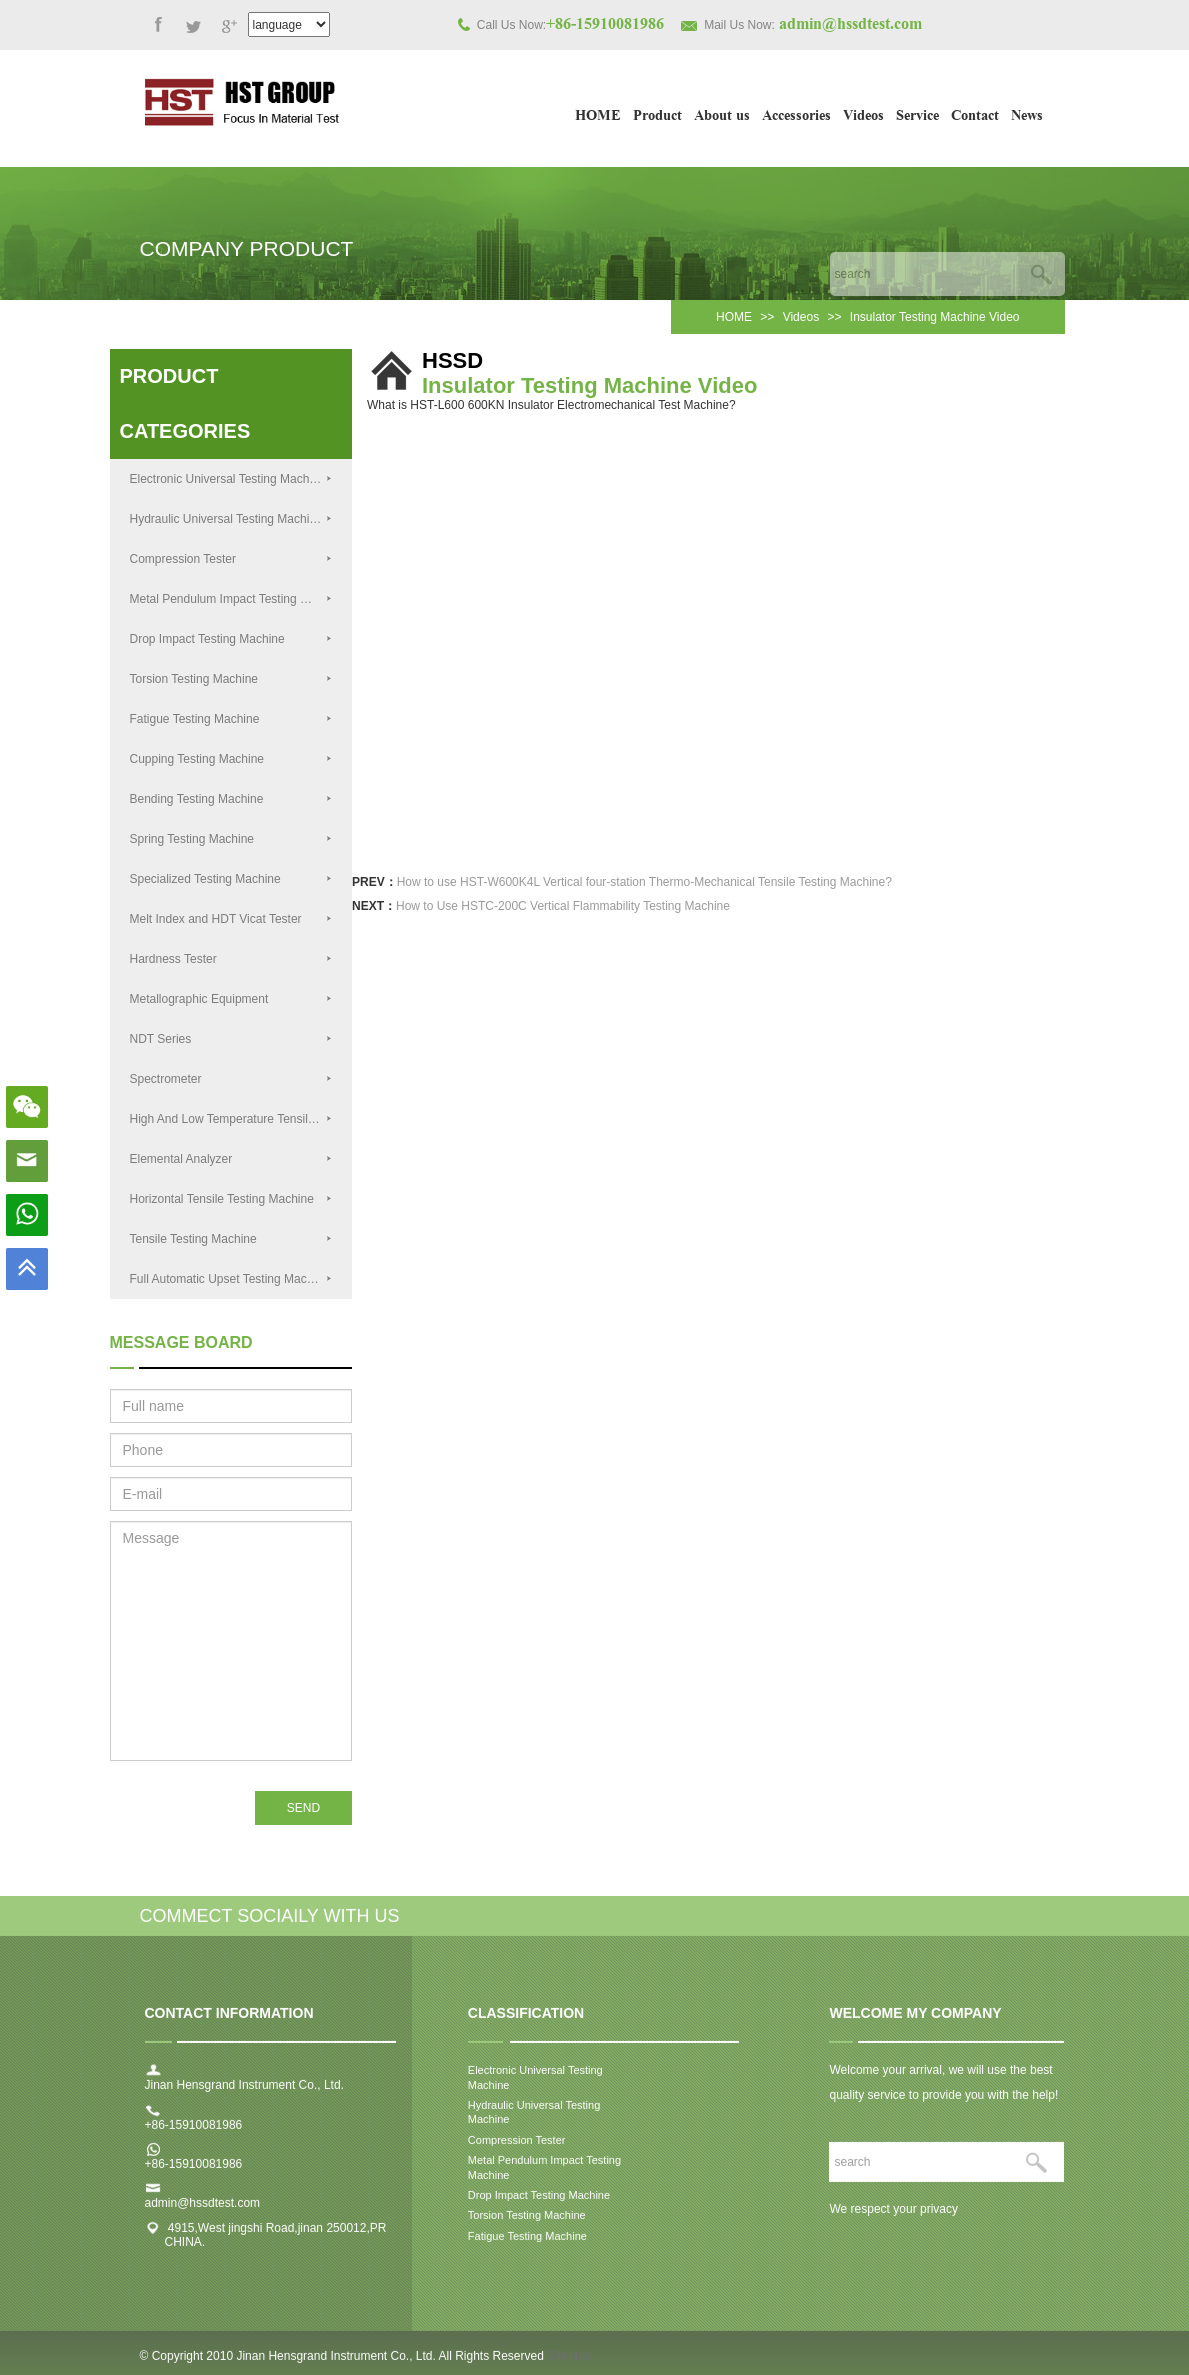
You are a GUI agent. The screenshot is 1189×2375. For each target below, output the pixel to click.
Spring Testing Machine (231, 839)
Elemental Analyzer (231, 1159)
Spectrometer (231, 1079)
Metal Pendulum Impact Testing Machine (238, 599)
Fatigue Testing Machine (231, 719)
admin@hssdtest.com (203, 2212)
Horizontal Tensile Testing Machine (231, 1199)
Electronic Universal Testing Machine (231, 479)
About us (722, 117)
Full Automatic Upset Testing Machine (231, 1279)
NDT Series (231, 1039)
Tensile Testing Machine (231, 1239)
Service (917, 117)
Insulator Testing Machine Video (935, 317)
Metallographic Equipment (231, 999)
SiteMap (569, 2364)
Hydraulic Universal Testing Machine (231, 519)
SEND (303, 1808)
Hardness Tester (231, 959)
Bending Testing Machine (231, 799)
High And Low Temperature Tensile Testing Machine (241, 1119)
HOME (598, 117)
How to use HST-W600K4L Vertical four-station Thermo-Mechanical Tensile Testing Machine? (644, 882)
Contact (975, 117)
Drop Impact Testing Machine (231, 639)
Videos (863, 117)
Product (657, 117)
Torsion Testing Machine (231, 679)
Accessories (796, 117)
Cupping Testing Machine (231, 759)
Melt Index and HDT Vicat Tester (231, 919)
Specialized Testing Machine (231, 879)
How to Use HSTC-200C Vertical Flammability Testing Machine (563, 906)
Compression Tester (231, 559)
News (1027, 117)
